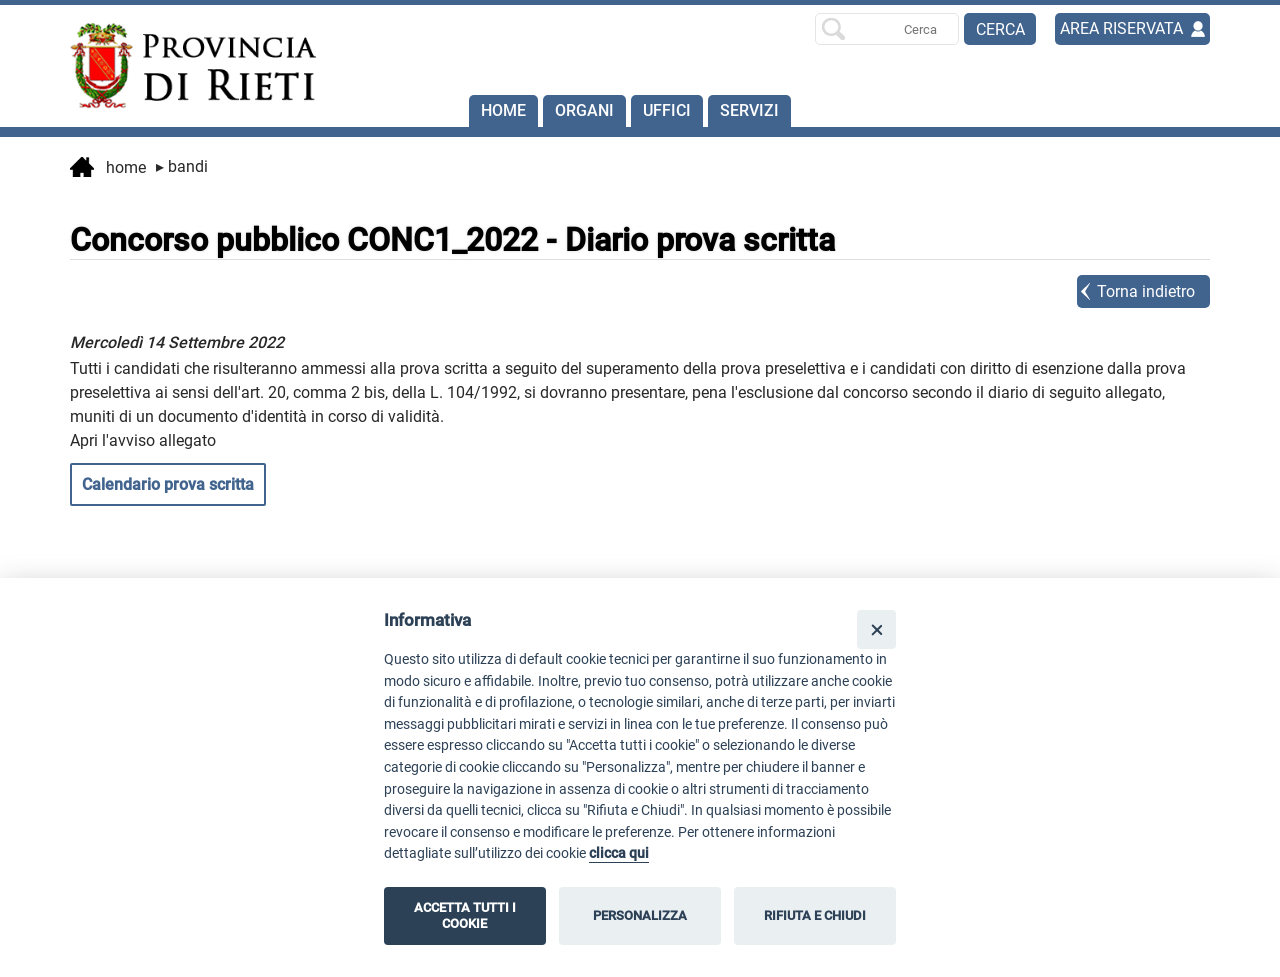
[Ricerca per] (887, 29)
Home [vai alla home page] (108, 169)
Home (503, 110)
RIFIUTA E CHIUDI (815, 915)
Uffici (667, 110)
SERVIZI (749, 110)
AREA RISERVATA (1121, 28)
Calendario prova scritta (168, 484)
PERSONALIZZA (640, 915)
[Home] (184, 66)
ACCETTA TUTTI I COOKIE (465, 915)
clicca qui (619, 853)
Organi (584, 110)
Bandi (182, 166)
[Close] (876, 629)
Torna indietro (1146, 291)
